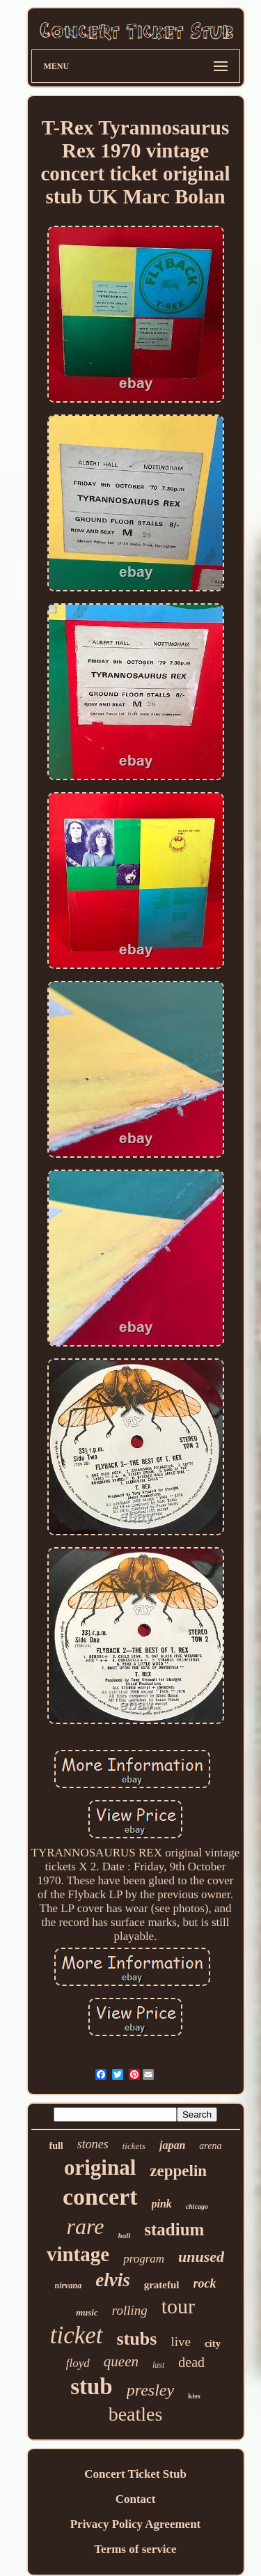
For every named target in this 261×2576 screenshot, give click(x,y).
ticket (76, 2335)
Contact (136, 2499)
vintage (78, 2254)
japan (172, 2145)
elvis (112, 2279)
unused (201, 2256)
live (181, 2341)
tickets (133, 2146)
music (87, 2312)
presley (150, 2390)
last (158, 2365)
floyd (78, 2363)
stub (91, 2386)
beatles (136, 2414)
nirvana (68, 2285)
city (213, 2343)
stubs (137, 2339)
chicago (197, 2206)
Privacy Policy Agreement (135, 2524)
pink (162, 2204)
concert (100, 2197)
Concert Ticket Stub (135, 2474)
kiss (194, 2395)
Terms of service (135, 2549)
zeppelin (178, 2171)
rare (85, 2226)
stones (93, 2144)
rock (204, 2283)
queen (121, 2361)
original (100, 2167)
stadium (174, 2229)
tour (178, 2306)
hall (124, 2235)
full (56, 2146)
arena (210, 2146)
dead (191, 2362)
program (143, 2258)
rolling (130, 2310)
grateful (162, 2284)
